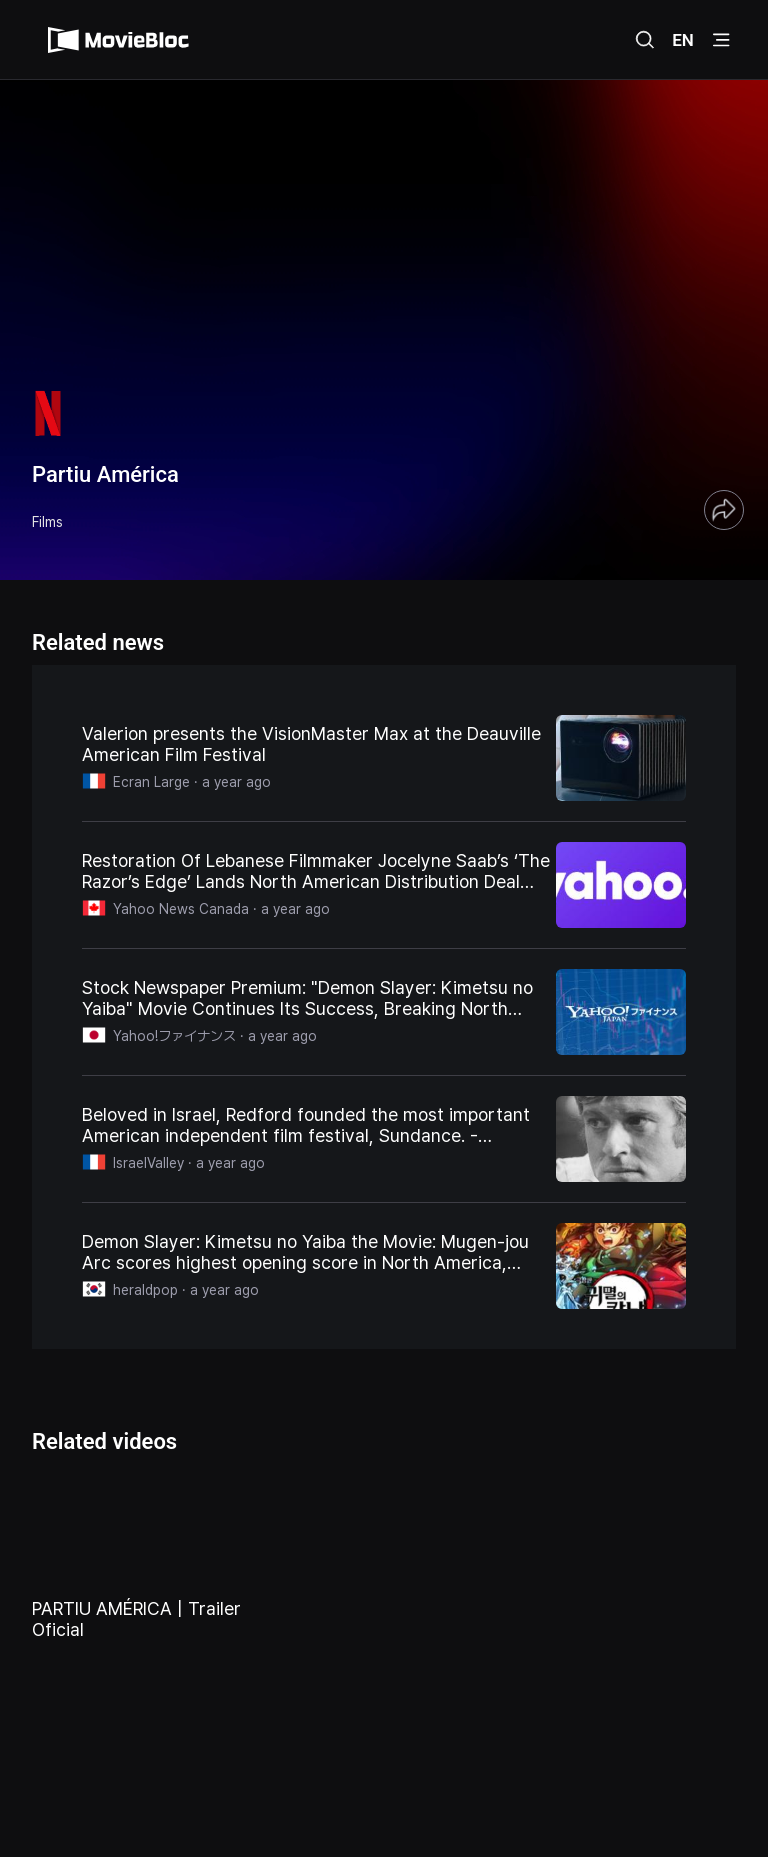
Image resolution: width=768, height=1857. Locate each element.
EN (683, 40)
